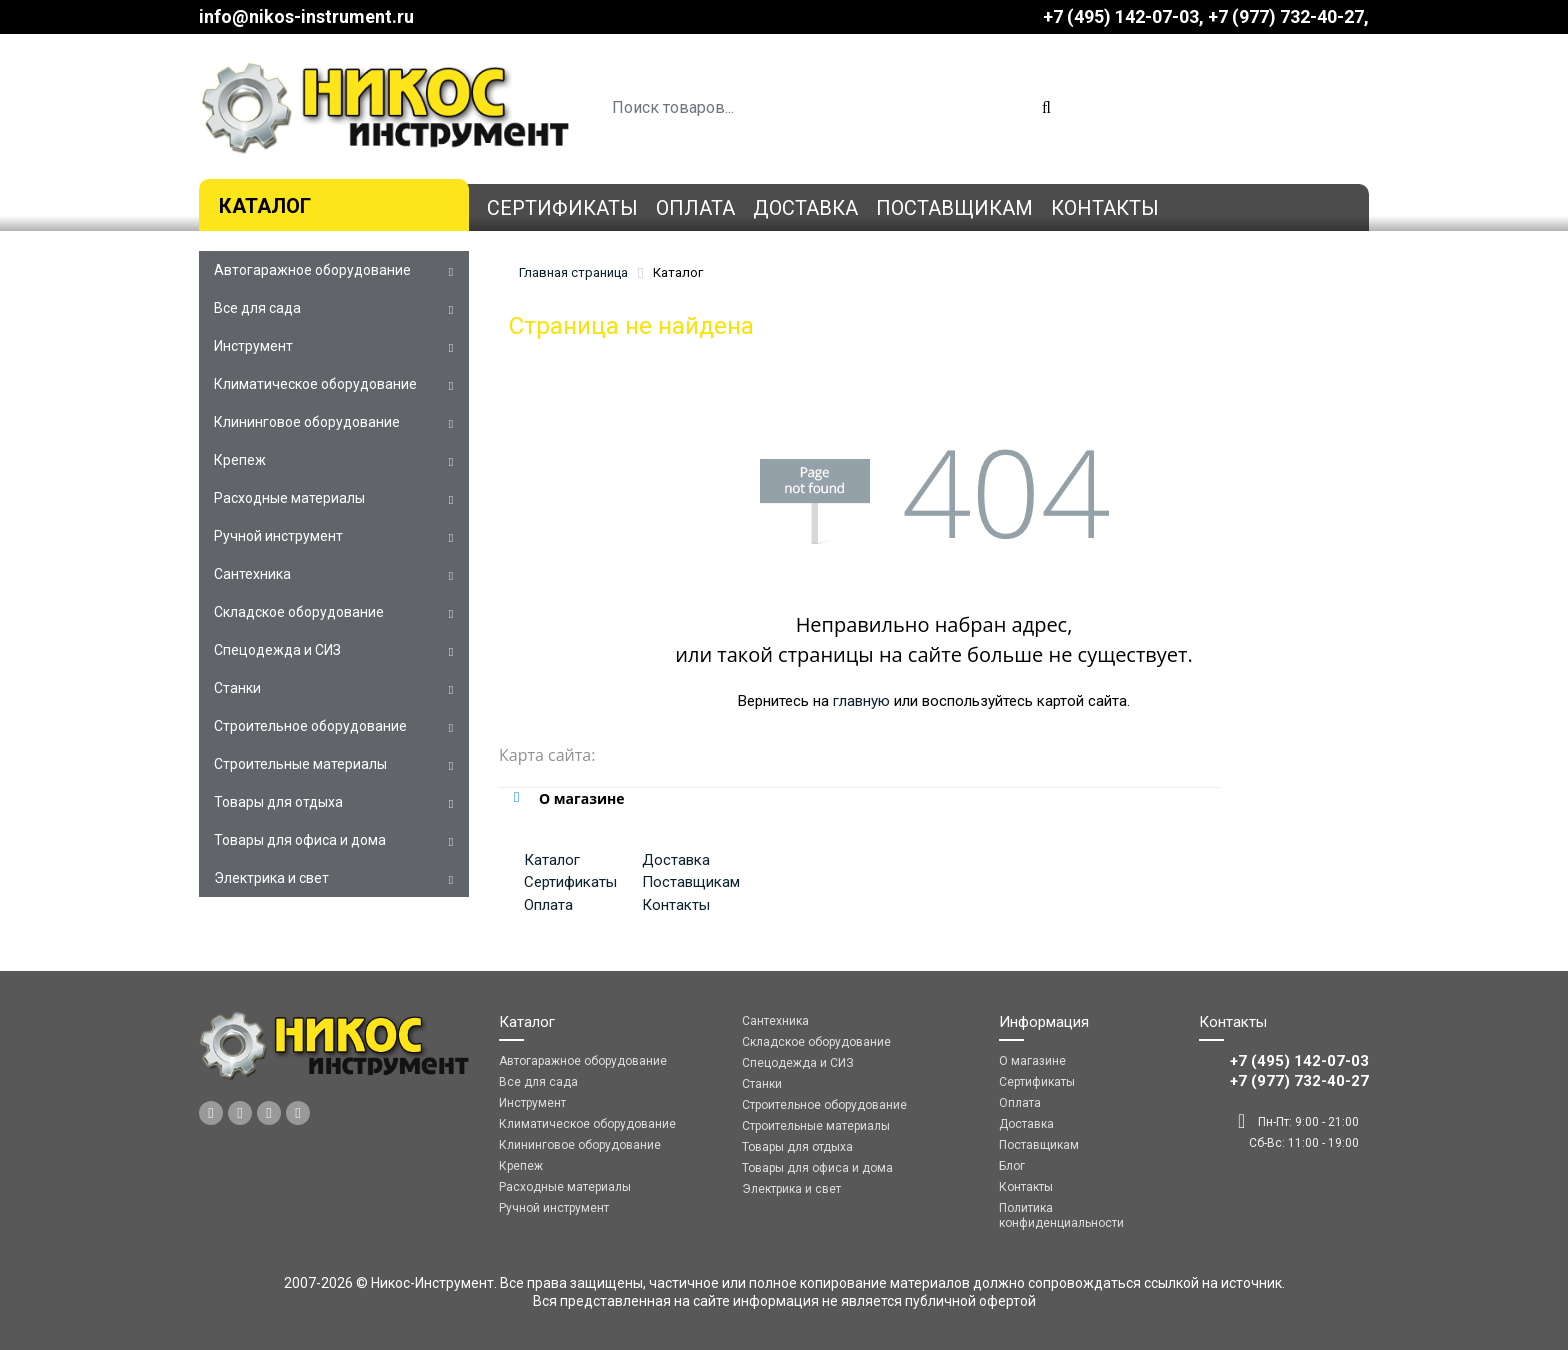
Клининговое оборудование (307, 422)
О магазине (1032, 1061)
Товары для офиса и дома (300, 840)
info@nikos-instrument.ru (306, 16)
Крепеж (240, 460)
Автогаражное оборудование (312, 270)
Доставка (805, 208)
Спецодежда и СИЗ (277, 650)
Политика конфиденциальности (1061, 1215)
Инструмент (253, 346)
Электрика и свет (271, 878)
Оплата (695, 208)
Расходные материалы (289, 498)
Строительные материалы (300, 764)
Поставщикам (954, 208)
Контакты (1105, 208)
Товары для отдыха (278, 802)
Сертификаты (562, 208)
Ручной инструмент (278, 536)
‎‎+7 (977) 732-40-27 (1286, 16)
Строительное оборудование (310, 726)
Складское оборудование (299, 612)
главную (861, 701)
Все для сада (257, 308)
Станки (237, 688)
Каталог (265, 206)
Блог (1012, 1166)
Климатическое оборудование (315, 384)
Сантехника (252, 574)
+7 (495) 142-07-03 (1121, 16)
